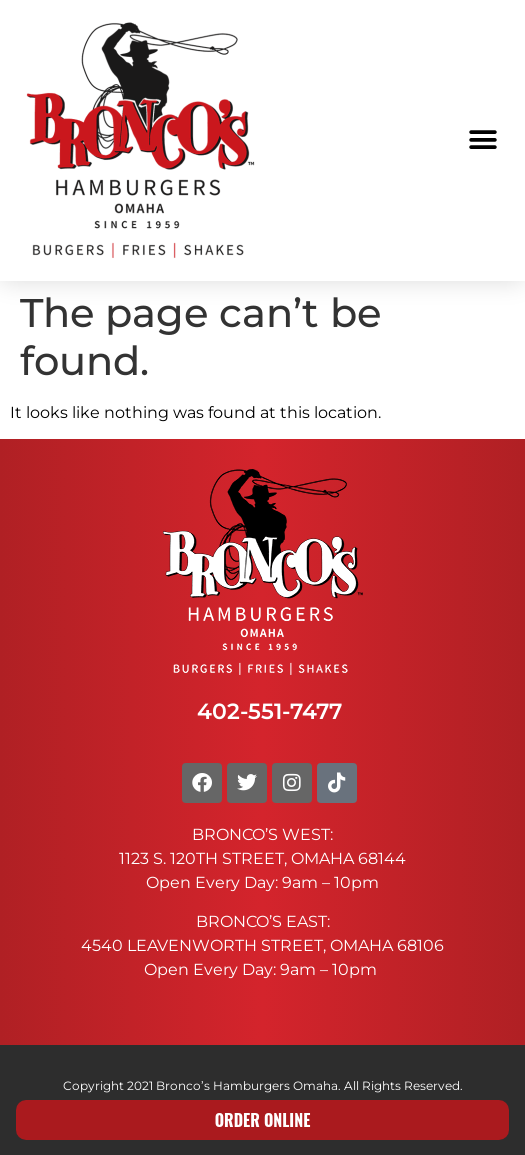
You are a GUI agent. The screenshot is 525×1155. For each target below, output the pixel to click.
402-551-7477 (269, 711)
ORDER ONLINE (263, 1120)
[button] (482, 140)
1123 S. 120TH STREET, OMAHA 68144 (262, 858)
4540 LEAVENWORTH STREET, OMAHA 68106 (262, 945)
